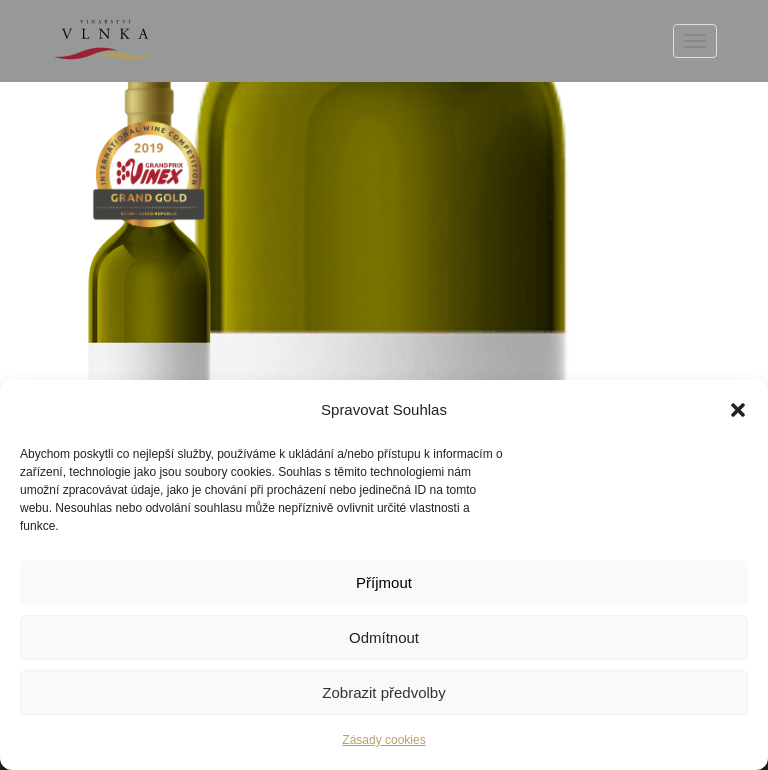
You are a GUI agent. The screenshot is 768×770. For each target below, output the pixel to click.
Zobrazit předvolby (383, 692)
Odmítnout (384, 637)
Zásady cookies (383, 740)
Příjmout (384, 582)
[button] (738, 410)
